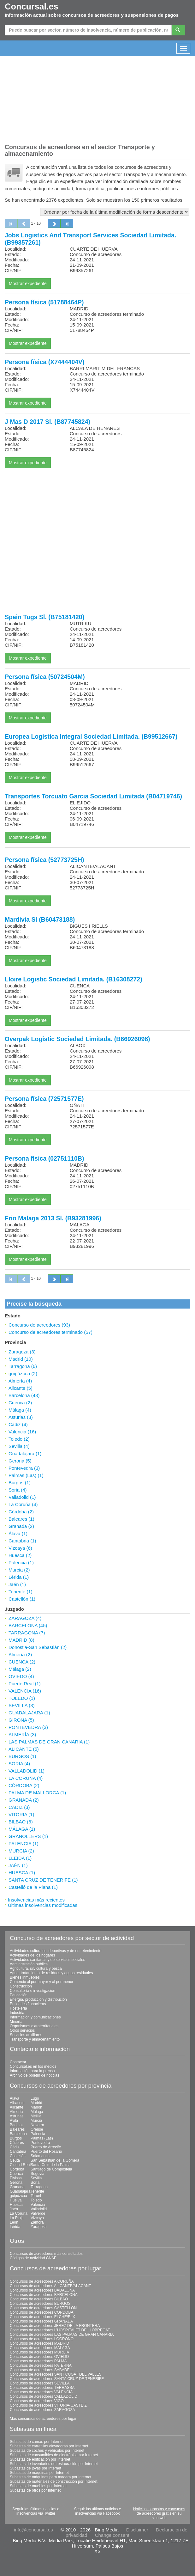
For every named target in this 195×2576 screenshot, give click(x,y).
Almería (16, 2111)
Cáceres (17, 2142)
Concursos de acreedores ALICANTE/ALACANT (50, 2286)
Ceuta (15, 2160)
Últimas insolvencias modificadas (42, 1905)
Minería (16, 2021)
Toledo (36, 2200)
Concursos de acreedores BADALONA (42, 2290)
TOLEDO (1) (22, 1698)
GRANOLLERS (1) (28, 1836)
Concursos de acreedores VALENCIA (41, 2392)
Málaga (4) (20, 1410)
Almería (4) (20, 1380)
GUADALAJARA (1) (29, 1712)
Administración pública (29, 1964)
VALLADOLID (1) (26, 1770)
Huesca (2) (20, 1555)
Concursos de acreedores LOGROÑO (42, 2339)
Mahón (36, 2107)
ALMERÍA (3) (22, 1734)
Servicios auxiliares (26, 2035)
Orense (37, 2129)
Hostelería (18, 2008)
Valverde (38, 2213)
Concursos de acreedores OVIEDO (39, 2356)
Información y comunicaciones (35, 2017)
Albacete (17, 2103)
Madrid (36, 2103)
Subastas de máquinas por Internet (39, 2472)
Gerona (16, 2182)
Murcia (36, 2120)
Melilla (36, 2116)
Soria (35, 2182)
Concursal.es (31, 6)
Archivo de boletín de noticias (34, 2075)
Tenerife (37, 2191)
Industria (17, 2013)
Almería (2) (20, 1654)
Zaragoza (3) (22, 1351)
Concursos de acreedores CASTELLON (43, 2308)
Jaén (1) (17, 1584)
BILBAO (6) (21, 1821)
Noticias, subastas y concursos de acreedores (159, 2511)
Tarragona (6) (23, 1366)
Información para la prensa (32, 2071)
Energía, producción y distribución (38, 1999)
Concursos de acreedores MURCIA (39, 2352)
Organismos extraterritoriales (34, 2026)
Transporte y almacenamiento (35, 2039)
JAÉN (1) (18, 1865)
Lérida (15, 2227)
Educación (18, 1995)
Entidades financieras (28, 2004)
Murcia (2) (19, 1569)
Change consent (112, 2535)
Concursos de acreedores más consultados (46, 2253)
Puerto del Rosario (46, 2151)
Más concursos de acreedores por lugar (43, 2418)
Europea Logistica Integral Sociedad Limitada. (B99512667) (91, 736)
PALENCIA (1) (23, 1843)
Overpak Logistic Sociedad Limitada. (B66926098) (77, 1038)
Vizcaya (37, 2218)
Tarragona (39, 2187)
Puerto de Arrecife (46, 2147)
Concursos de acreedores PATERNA (41, 2365)
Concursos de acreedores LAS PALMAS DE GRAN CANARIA (62, 2334)
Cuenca (16, 2173)
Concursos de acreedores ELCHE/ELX (42, 2317)
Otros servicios (22, 2030)
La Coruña (18, 2213)
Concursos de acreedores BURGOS (40, 2303)
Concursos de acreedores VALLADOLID (43, 2396)
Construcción (21, 1986)
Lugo (35, 2098)
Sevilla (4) (19, 1446)
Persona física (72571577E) (44, 1098)
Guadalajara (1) (25, 1453)
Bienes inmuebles (25, 1977)
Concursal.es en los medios (33, 2066)
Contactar (18, 2062)
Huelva (15, 2200)
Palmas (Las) (42, 2138)
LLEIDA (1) (20, 1858)
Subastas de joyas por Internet (35, 2468)
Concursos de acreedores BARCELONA (44, 2294)
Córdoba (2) (21, 1511)
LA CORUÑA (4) (26, 1778)
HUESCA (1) (22, 1872)
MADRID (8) (21, 1640)
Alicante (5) (20, 1388)
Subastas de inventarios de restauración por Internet (54, 2464)
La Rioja (17, 2218)
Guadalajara (20, 2191)
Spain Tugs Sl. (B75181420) (44, 616)
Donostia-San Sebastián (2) (38, 1647)
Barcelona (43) (24, 1395)
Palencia (38, 2134)
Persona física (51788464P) (44, 302)
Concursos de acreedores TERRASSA (42, 2387)
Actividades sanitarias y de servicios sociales (47, 1959)
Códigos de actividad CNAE (33, 2258)
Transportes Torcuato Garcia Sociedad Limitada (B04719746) (93, 796)
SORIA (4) (19, 1763)
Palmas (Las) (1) (26, 1475)
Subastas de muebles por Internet (38, 2486)
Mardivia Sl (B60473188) (40, 919)
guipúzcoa (18, 2196)
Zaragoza (39, 2227)
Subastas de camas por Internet (36, 2441)
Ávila (14, 2120)
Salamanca (40, 2156)
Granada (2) (21, 1526)
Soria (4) (18, 1489)
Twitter (49, 2513)
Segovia (37, 2173)
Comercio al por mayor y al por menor (41, 1982)
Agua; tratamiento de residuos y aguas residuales (51, 1973)
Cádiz (15, 2147)
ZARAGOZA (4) (25, 1618)
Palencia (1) (21, 1562)
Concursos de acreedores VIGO (37, 2401)
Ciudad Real (20, 2165)
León (14, 2222)
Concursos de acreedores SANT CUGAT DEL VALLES (56, 2374)
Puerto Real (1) (25, 1683)
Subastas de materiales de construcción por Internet (54, 2481)
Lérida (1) (19, 1577)
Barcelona (18, 2134)
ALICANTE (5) (24, 1749)
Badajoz (16, 2125)
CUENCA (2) (22, 1661)
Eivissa (16, 2178)
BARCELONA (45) (28, 1625)
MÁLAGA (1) (22, 1829)
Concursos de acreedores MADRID (39, 2343)
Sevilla (36, 2178)
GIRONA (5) (21, 1720)
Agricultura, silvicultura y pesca (36, 1968)
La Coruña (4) (23, 1504)
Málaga (37, 2111)
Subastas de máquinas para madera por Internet (50, 2477)
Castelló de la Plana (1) (33, 1887)
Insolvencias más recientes (36, 1899)
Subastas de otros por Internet (35, 2490)
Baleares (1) (21, 1519)
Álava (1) (18, 1533)
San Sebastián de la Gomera (55, 2160)
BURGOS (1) (22, 1756)
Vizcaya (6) (20, 1548)
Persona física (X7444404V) (45, 361)
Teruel (36, 2196)
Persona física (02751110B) (44, 1158)
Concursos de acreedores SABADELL (42, 2370)
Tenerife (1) (20, 1591)
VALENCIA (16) (25, 1691)
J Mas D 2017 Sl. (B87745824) (47, 421)
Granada (17, 2187)
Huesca (16, 2204)
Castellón (18, 2156)
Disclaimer (137, 2529)
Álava (14, 2098)
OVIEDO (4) (21, 1676)
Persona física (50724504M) (45, 676)
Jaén (14, 2209)
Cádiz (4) (18, 1424)
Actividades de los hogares (32, 1955)
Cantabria (18, 2151)
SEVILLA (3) (22, 1705)
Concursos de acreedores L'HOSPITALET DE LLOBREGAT (60, 2330)
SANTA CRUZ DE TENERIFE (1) (43, 1880)
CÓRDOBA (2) (24, 1785)
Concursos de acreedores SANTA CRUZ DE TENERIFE (57, 2379)
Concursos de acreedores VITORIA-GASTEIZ (48, 2405)
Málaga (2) (20, 1669)
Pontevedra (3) (24, 1468)
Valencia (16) (22, 1431)
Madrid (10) (21, 1359)
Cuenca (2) (20, 1402)
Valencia (38, 2204)
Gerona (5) (20, 1460)
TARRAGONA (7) (27, 1632)
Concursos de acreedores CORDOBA (41, 2312)
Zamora (37, 2222)
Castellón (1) (22, 1599)
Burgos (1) (20, 1482)
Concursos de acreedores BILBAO (39, 2299)
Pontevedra (40, 2142)
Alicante (16, 2107)
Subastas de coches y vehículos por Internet (47, 2450)
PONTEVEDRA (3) (28, 1727)
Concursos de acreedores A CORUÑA (42, 2281)
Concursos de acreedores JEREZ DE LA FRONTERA (55, 2325)
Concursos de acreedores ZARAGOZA (42, 2410)
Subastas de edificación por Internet (40, 2459)
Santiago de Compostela (51, 2169)
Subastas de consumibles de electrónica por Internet (54, 2455)
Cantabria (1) (22, 1540)
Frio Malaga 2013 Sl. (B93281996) (53, 1218)
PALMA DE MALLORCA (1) (37, 1792)
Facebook (111, 2513)
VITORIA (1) (21, 1814)
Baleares (17, 2129)
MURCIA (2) (21, 1850)
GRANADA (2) (24, 1800)
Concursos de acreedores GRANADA (41, 2321)
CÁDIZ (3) (19, 1807)
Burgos (16, 2138)
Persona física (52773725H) (44, 859)
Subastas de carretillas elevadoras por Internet (49, 2446)
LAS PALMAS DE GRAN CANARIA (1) (49, 1741)
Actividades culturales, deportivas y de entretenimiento (55, 1951)
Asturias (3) (21, 1417)
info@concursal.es (33, 2529)
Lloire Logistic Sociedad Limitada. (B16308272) (73, 979)
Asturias (16, 2116)
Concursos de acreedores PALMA (38, 2361)
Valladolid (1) (22, 1497)
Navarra (37, 2125)
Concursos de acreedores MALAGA (40, 2348)
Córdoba (17, 2169)
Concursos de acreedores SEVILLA (39, 2383)
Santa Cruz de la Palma (51, 2165)
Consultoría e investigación (32, 1990)
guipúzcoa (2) (23, 1373)
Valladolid (39, 2209)
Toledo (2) (19, 1439)
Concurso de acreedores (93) (39, 1325)
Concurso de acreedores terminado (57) (50, 1332)
